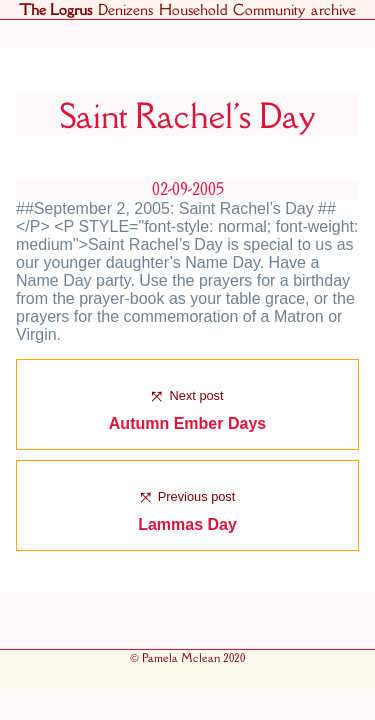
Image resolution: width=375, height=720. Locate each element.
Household (193, 9)
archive (333, 9)
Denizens (125, 9)
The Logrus (55, 9)
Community (269, 9)
